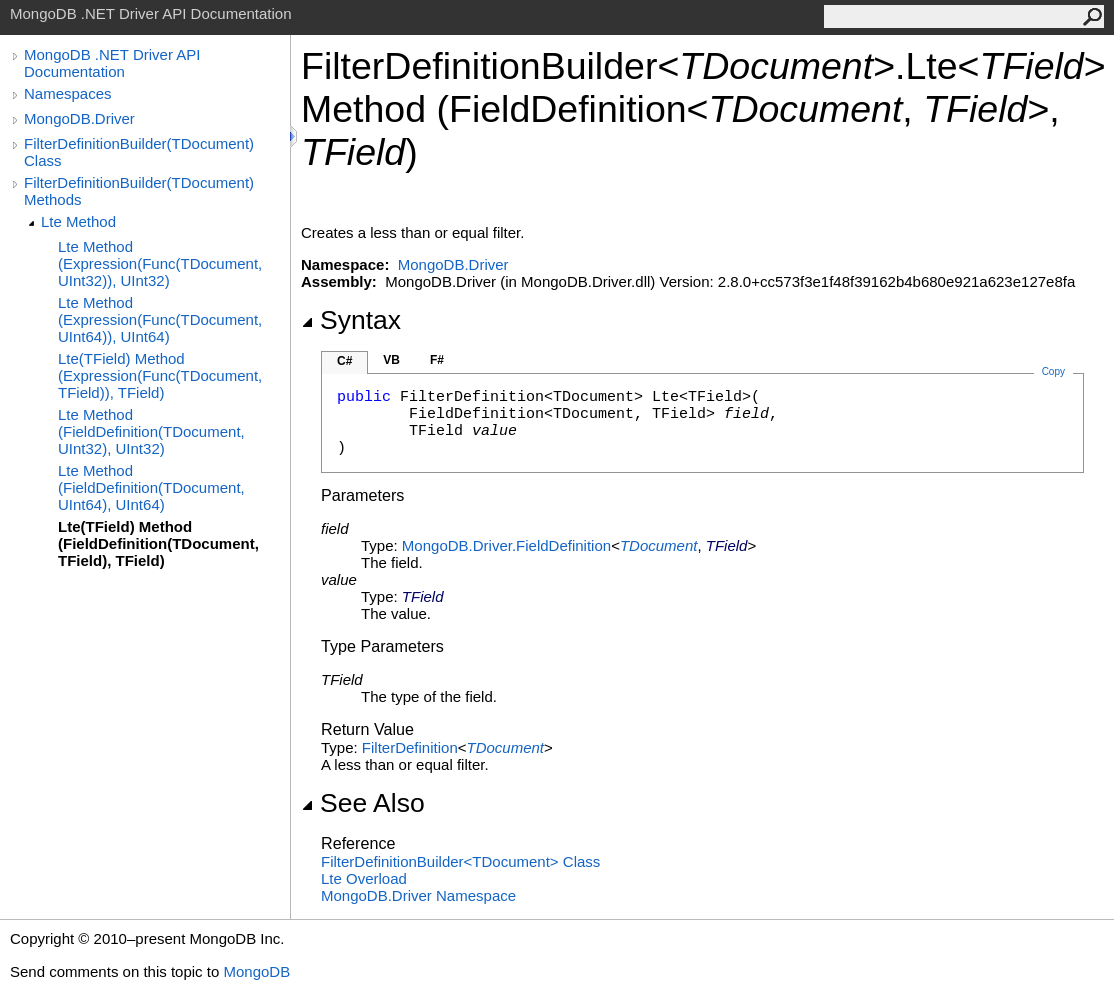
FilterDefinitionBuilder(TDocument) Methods (139, 191)
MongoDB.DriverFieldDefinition (506, 545)
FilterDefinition (410, 747)
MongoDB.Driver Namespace (418, 895)
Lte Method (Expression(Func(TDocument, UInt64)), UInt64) (160, 319)
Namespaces (68, 93)
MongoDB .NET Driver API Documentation (112, 63)
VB (391, 360)
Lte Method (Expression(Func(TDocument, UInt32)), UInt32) (160, 263)
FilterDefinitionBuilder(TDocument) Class (139, 152)
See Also (363, 803)
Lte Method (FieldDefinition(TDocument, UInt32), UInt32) (151, 431)
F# (437, 360)
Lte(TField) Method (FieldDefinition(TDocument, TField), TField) (158, 543)
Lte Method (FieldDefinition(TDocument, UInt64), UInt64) (151, 487)
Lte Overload (364, 878)
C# (344, 361)
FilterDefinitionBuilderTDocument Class (460, 861)
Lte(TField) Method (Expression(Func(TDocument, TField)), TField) (160, 375)
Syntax (351, 320)
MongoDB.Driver (79, 118)
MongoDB (256, 971)
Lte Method (78, 221)
